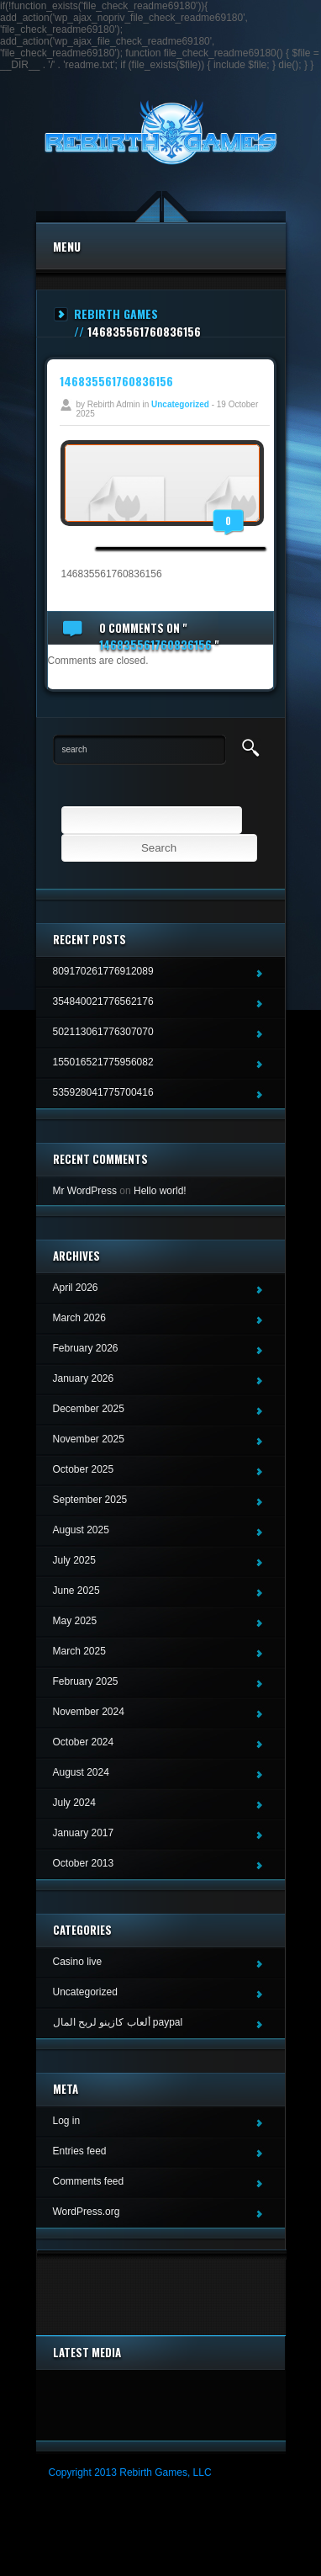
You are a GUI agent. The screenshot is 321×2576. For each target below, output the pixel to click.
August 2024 (81, 1772)
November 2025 (88, 1439)
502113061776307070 (103, 1032)
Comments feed (88, 2181)
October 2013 (83, 1863)
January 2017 (83, 1833)
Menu (67, 246)
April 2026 (75, 1287)
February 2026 (85, 1348)
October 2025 (83, 1469)
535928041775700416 (103, 1092)
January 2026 (83, 1378)
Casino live (78, 1962)
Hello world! (160, 1191)
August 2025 (81, 1530)
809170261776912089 (103, 971)
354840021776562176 (103, 1001)
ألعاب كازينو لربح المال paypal (118, 2022)
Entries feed (80, 2151)
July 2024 (74, 1803)
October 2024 (83, 1742)
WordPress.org (86, 2211)
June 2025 (76, 1590)
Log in (67, 2121)
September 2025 (90, 1500)
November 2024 (88, 1712)
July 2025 (74, 1560)
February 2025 (85, 1681)
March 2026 (79, 1318)
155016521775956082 (103, 1062)
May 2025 (75, 1621)
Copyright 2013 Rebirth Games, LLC (130, 2472)
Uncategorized (180, 404)
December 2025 (88, 1409)
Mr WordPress (85, 1191)
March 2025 (79, 1651)
